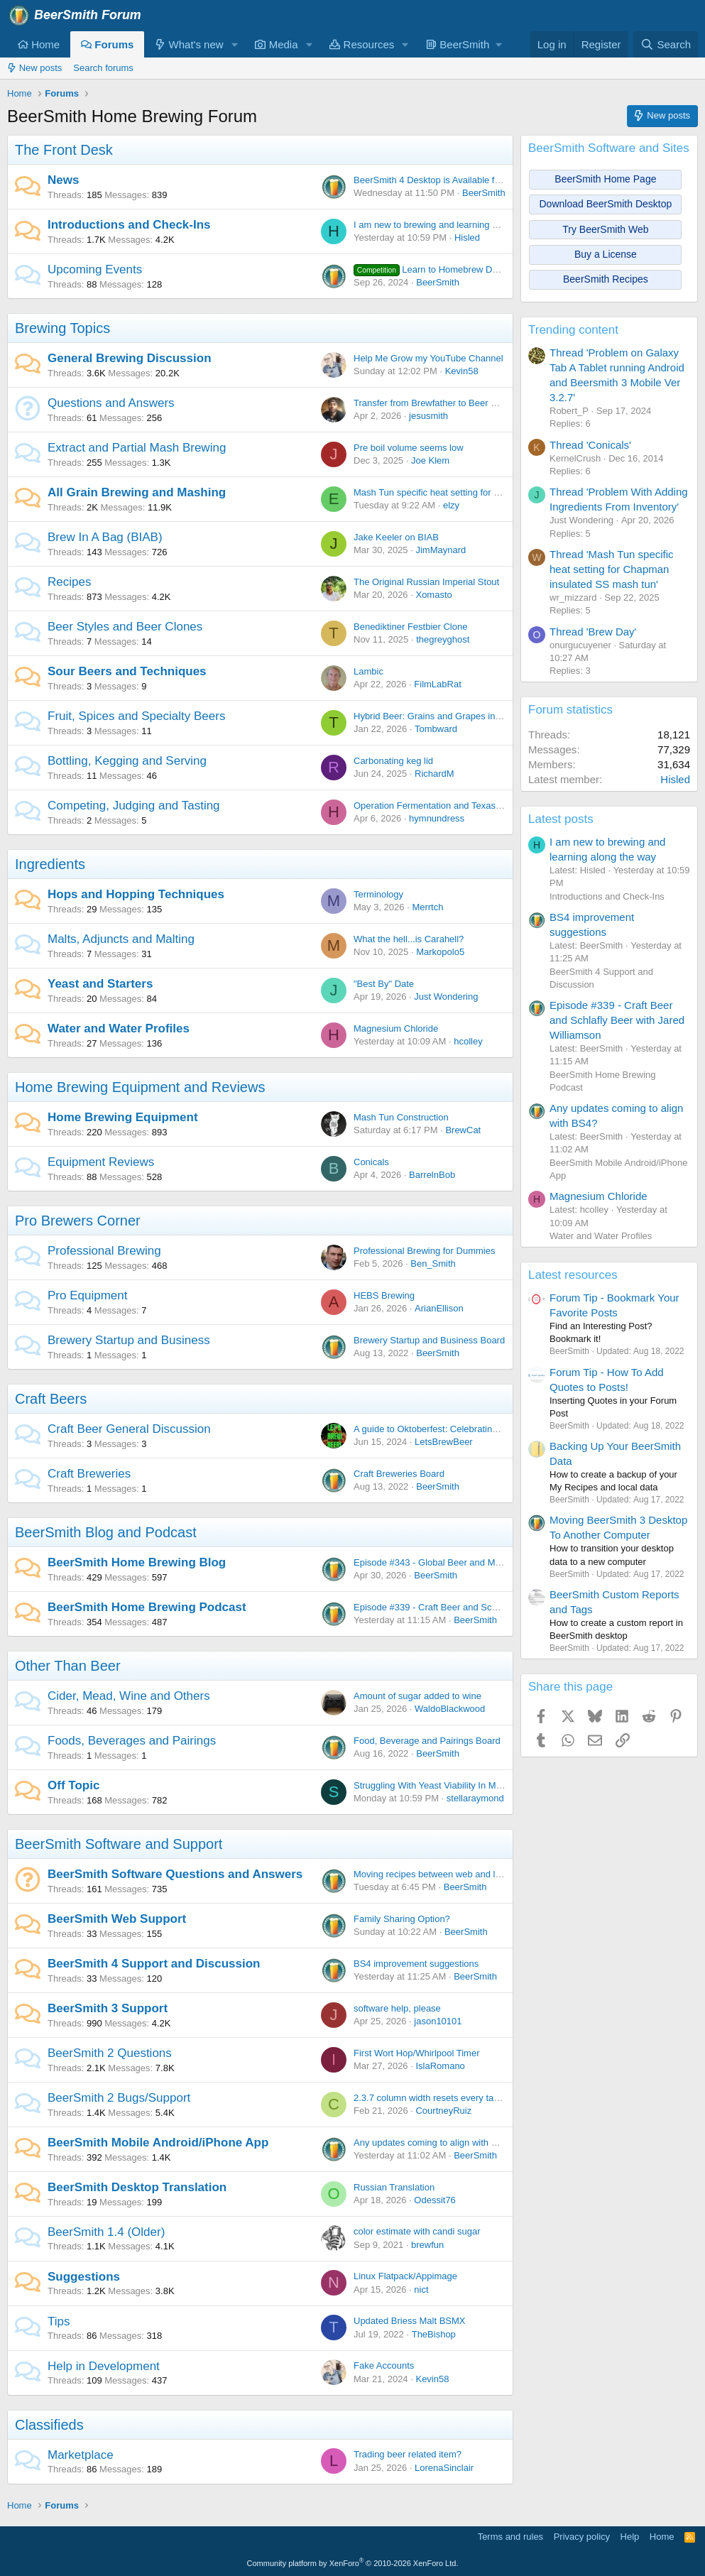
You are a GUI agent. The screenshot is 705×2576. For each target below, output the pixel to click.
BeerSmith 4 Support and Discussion (154, 1963)
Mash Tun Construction (401, 1117)
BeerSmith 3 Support (108, 2008)
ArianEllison (439, 1308)
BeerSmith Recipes (605, 279)
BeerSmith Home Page (605, 179)
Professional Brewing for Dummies (424, 1250)
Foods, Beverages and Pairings (132, 1740)
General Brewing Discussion (130, 358)
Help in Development (104, 2366)
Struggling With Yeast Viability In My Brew (439, 1785)
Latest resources (573, 1275)
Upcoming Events (95, 269)
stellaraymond (475, 1798)
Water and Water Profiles (119, 1028)
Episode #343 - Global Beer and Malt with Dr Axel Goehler (472, 1562)
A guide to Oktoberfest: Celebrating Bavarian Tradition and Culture (489, 1429)
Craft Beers (51, 1399)
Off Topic (73, 1785)
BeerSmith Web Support (117, 1919)
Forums (107, 44)
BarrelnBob (432, 1174)
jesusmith (428, 415)
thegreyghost (442, 639)
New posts (34, 67)
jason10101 (437, 2021)
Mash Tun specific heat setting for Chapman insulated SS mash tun (491, 492)
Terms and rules (510, 2536)
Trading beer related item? (407, 2454)
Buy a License (605, 254)
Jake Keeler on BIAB (396, 537)
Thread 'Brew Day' (593, 632)
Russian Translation (394, 2187)
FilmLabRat (437, 684)
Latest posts (561, 819)
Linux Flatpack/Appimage (405, 2276)
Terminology (378, 894)
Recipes (69, 582)
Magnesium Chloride (396, 1028)
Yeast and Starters (100, 983)
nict (421, 2289)
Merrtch (427, 907)
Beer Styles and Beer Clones (125, 626)
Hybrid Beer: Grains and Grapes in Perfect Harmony (460, 716)
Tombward (436, 729)
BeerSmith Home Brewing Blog (137, 1562)
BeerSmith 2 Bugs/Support (119, 2098)
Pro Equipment (87, 1295)
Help (630, 2536)
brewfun (427, 2244)
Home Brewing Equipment (123, 1117)
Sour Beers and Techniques (127, 671)
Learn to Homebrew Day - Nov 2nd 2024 (461, 269)
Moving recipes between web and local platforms (453, 1874)
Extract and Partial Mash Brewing (137, 447)
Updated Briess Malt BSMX (410, 2320)
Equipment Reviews (101, 1162)
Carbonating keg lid (393, 760)
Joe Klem (430, 460)
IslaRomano (439, 2066)
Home (39, 44)
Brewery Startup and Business (129, 1340)
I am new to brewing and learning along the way (451, 224)
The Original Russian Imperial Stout (426, 582)
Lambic (368, 671)
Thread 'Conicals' (590, 445)
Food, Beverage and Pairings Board (427, 1740)
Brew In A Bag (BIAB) (105, 537)
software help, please (397, 2008)
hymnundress (436, 818)
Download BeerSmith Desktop (606, 203)
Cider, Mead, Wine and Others (129, 1696)
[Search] (665, 44)
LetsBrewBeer (444, 1441)
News (63, 180)
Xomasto (433, 594)
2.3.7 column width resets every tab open (438, 2097)
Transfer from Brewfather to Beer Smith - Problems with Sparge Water (497, 403)
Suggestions (84, 2276)
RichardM (434, 773)
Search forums (103, 67)
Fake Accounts (384, 2365)
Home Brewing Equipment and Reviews (140, 1087)
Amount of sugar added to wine (417, 1696)
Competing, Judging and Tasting (134, 805)
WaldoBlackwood (450, 1708)
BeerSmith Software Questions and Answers (175, 1874)
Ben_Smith (433, 1263)
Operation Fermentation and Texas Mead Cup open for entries (480, 805)
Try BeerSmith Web (605, 229)
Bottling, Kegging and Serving (127, 761)
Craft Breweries (89, 1473)
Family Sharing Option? (402, 1919)
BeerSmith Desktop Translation (137, 2187)
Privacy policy (582, 2536)
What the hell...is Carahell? (409, 939)
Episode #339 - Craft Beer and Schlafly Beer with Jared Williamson (490, 1607)
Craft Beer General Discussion (129, 1429)
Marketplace (81, 2455)
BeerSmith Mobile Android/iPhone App (158, 2142)
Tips (59, 2321)
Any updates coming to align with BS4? (433, 2142)
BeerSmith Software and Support (118, 1844)
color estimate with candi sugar (417, 2231)
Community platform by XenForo (353, 2563)
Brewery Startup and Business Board (429, 1340)
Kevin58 (462, 371)
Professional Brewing (104, 1250)
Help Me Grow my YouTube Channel (428, 358)
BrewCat (463, 1130)
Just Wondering (446, 996)
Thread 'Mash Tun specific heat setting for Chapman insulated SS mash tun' (612, 569)
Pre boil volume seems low (409, 447)
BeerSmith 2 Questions (110, 2053)
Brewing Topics (62, 328)
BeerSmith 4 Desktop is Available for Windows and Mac (467, 180)
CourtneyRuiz (443, 2110)
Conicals (371, 1162)
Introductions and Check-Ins (129, 224)
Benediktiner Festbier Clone (410, 626)
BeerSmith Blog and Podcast (106, 1532)
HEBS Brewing (384, 1295)
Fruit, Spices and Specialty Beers (136, 716)
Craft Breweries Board (399, 1473)
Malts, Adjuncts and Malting (121, 939)
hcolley (468, 1041)
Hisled (467, 237)
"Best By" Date (384, 983)
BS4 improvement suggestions (416, 1963)
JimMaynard (440, 550)
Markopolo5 (440, 951)
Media (276, 44)
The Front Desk (64, 150)
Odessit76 (435, 2200)
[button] (234, 44)
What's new (189, 44)
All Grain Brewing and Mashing (137, 492)
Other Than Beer (68, 1666)
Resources (361, 44)
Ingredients (50, 864)
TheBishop (434, 2334)
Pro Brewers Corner (78, 1220)
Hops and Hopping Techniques (136, 894)
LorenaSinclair (444, 2467)
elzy (451, 505)
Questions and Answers (111, 403)
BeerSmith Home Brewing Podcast (147, 1607)
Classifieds (49, 2425)
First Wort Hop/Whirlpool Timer (416, 2053)
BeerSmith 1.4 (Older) (106, 2232)
